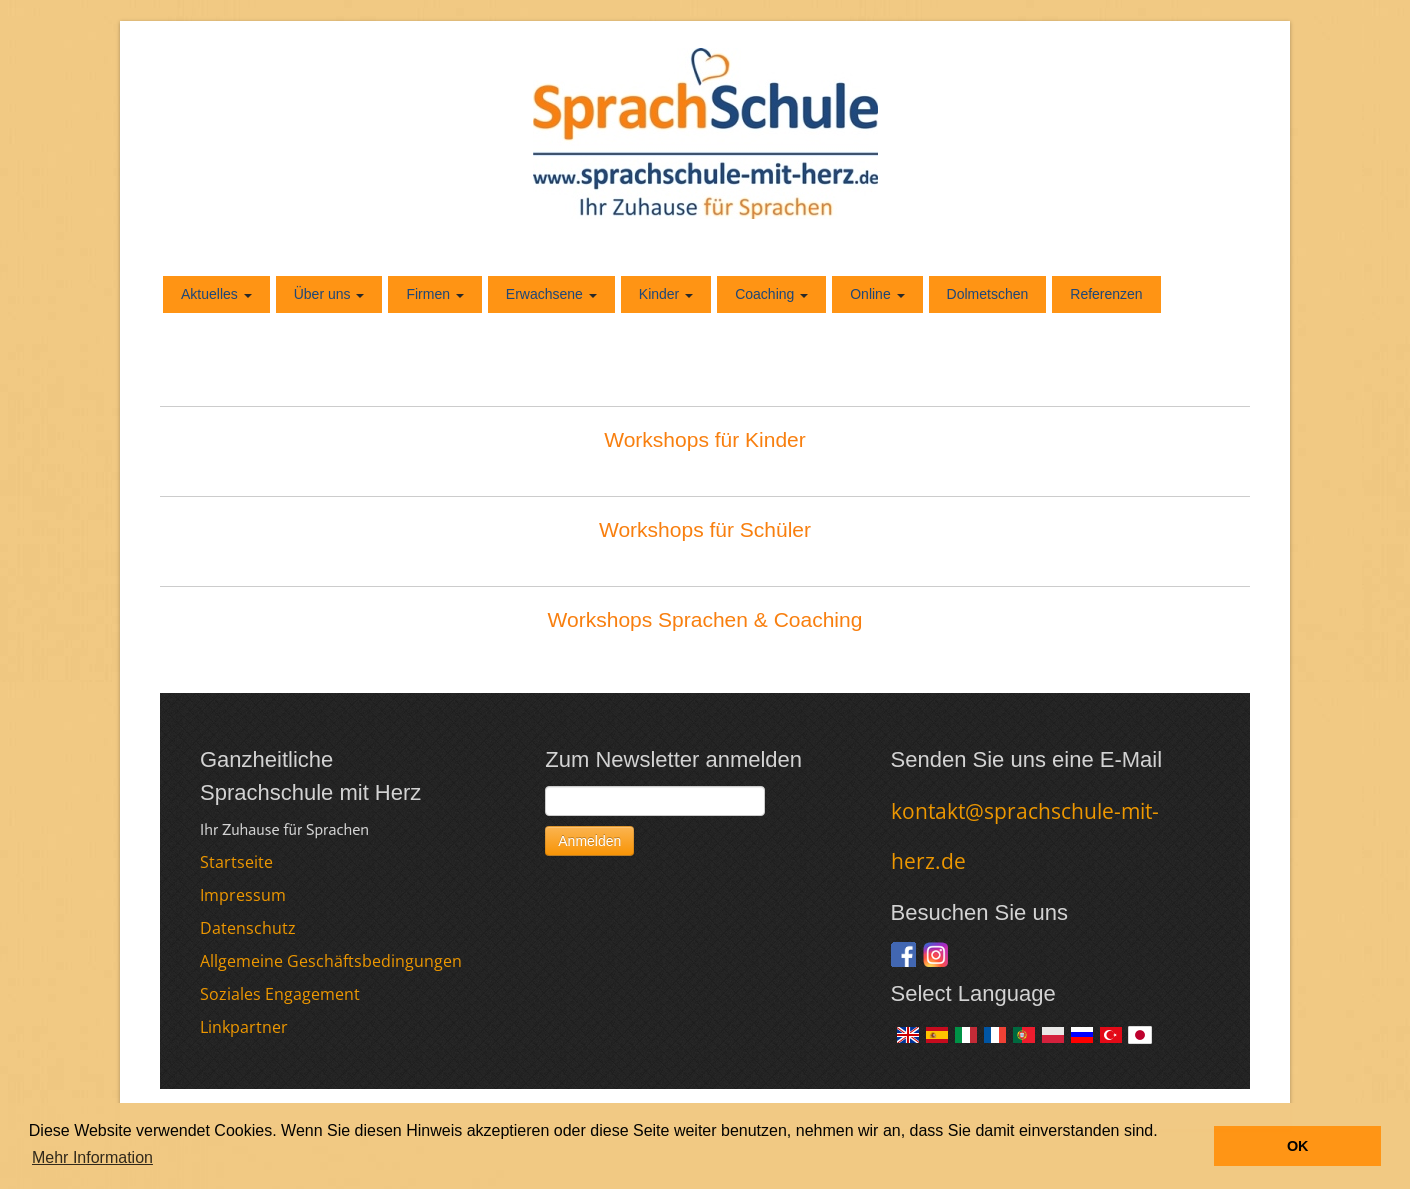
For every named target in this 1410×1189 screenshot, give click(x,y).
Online (877, 294)
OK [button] (1298, 1146)
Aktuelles (216, 294)
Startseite (236, 862)
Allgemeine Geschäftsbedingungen (331, 961)
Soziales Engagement (280, 994)
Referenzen (1106, 294)
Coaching (771, 294)
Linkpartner (244, 1027)
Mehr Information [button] (92, 1157)
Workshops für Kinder (705, 439)
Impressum (243, 895)
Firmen (434, 294)
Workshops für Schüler (705, 529)
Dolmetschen (988, 294)
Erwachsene (551, 294)
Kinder (666, 294)
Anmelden (589, 841)
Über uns (329, 294)
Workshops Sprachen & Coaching (705, 619)
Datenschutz (248, 928)
